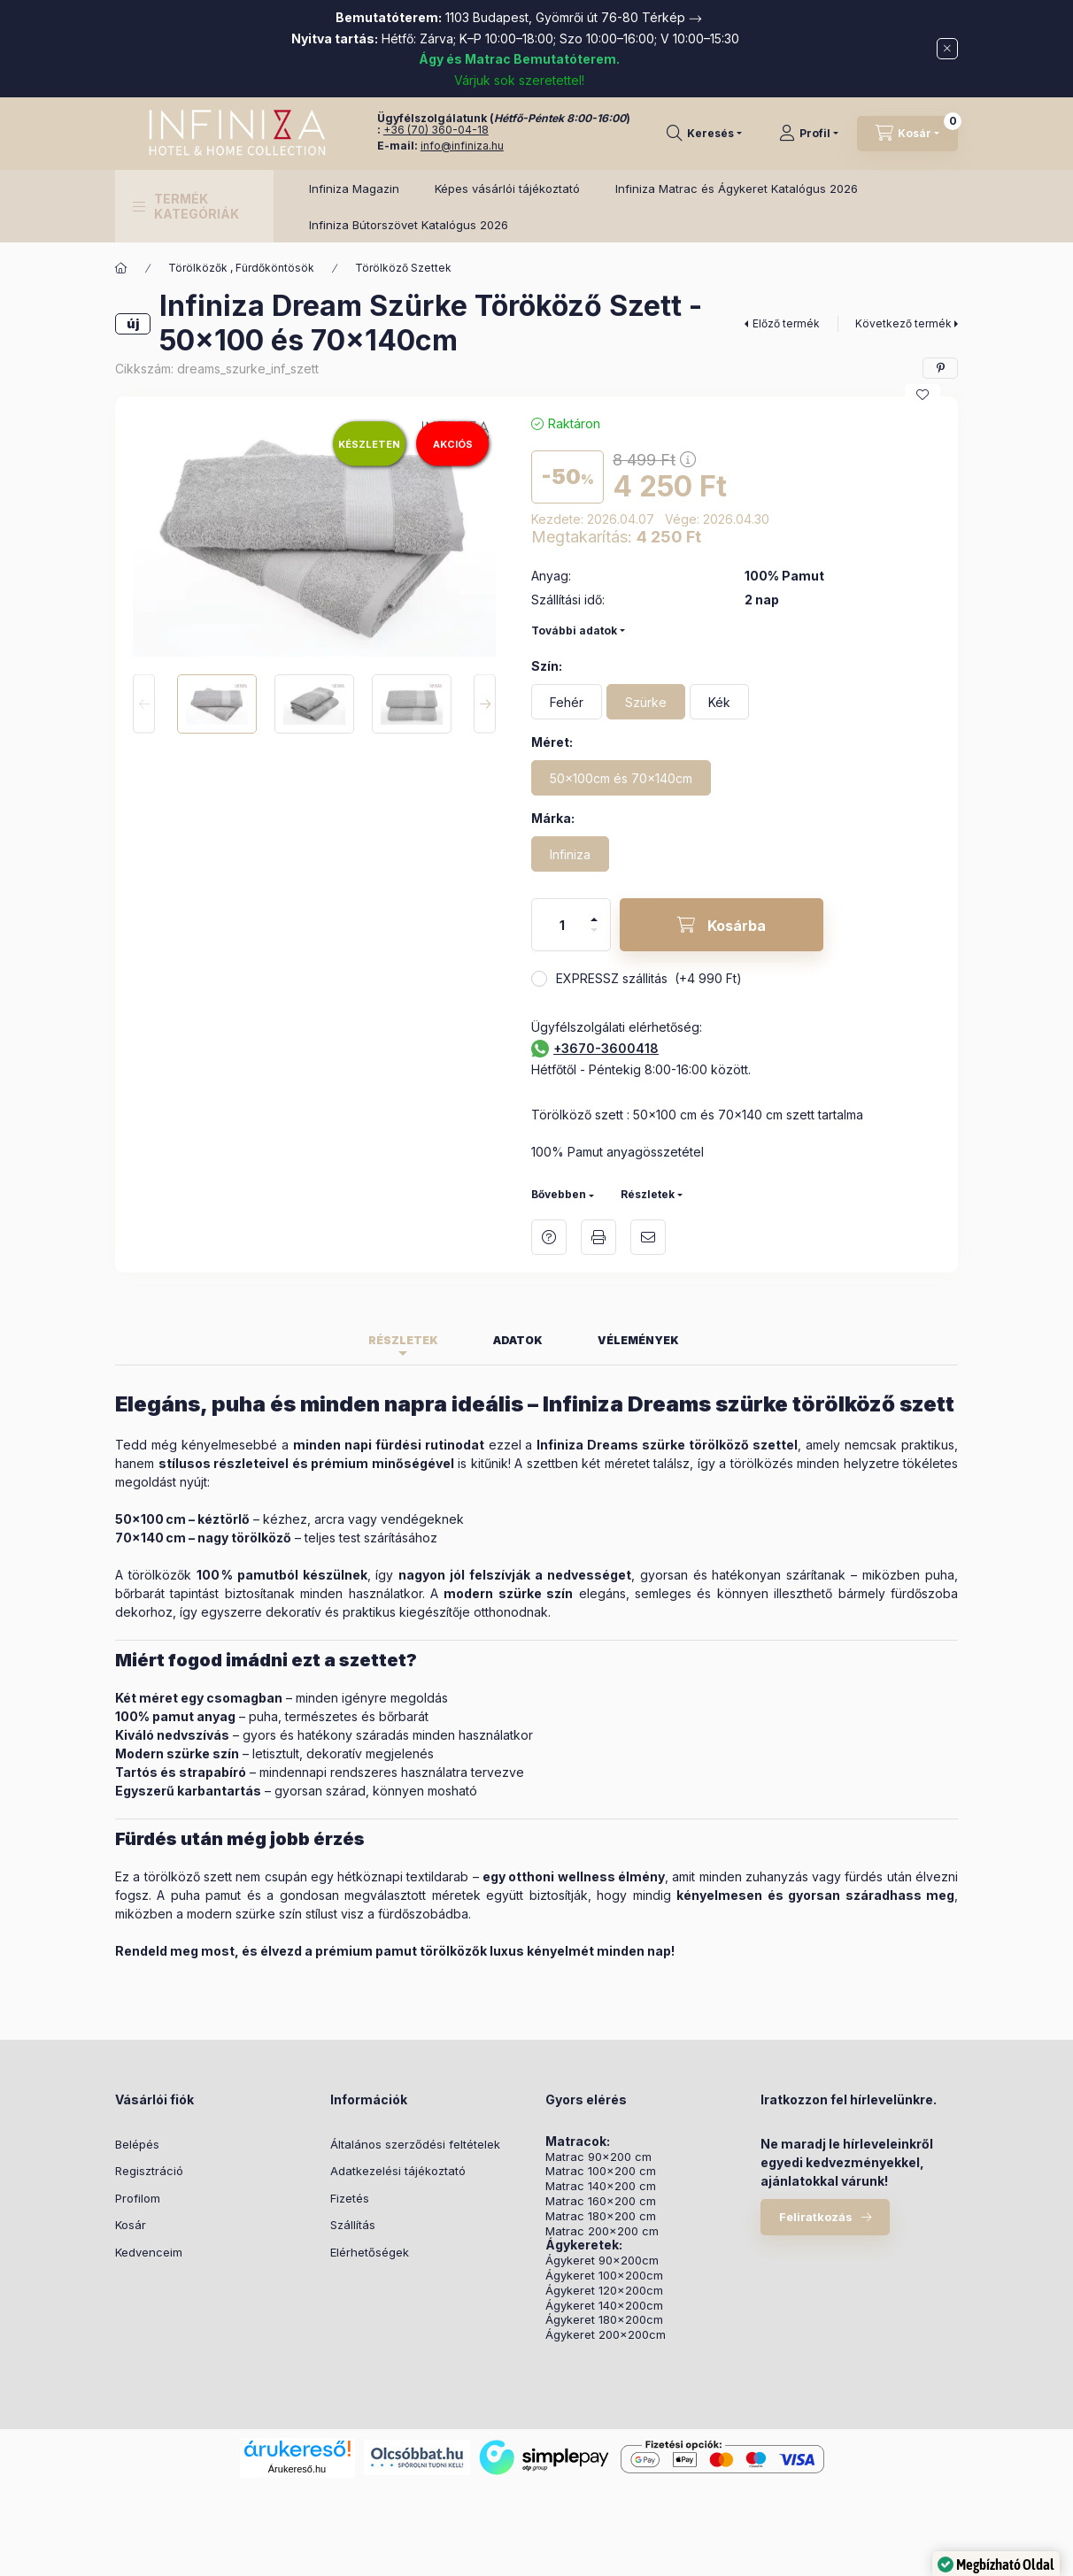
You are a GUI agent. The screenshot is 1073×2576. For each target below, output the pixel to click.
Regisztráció (149, 2171)
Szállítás (352, 2225)
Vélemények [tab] (638, 1340)
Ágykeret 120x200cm (604, 2290)
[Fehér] (566, 701)
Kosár (130, 2225)
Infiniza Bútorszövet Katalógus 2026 (408, 225)
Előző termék (786, 323)
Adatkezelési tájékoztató (398, 2171)
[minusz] (594, 937)
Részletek (648, 1194)
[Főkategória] (121, 268)
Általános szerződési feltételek (415, 2144)
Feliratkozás (816, 2217)
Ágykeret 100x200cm (604, 2275)
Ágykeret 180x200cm (604, 2319)
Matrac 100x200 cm (600, 2171)
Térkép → (672, 17)
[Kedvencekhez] (922, 394)
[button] (194, 206)
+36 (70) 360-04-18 (436, 129)
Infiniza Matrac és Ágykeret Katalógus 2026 (736, 188)
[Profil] (808, 133)
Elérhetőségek (369, 2252)
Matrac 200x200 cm (602, 2231)
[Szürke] (645, 701)
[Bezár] (947, 48)
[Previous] (144, 704)
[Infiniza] (570, 854)
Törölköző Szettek (403, 267)
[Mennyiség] (562, 924)
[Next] (485, 704)
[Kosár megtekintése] (907, 133)
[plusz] (594, 912)
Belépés (137, 2144)
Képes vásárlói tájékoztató (507, 188)
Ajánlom (648, 1237)
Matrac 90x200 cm (598, 2157)
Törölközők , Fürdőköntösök (241, 267)
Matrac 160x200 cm (600, 2201)
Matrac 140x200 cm (600, 2186)
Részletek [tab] (403, 1340)
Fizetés (349, 2198)
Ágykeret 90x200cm (602, 2260)
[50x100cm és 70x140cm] (621, 778)
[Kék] (719, 701)
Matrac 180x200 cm (600, 2216)
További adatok (574, 630)
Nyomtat (598, 1237)
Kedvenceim (148, 2252)
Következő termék (903, 323)
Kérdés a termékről (549, 1237)
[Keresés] (704, 133)
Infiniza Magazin (354, 188)
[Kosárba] (721, 924)
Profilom (137, 2198)
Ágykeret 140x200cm (604, 2305)
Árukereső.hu (297, 2469)
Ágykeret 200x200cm (605, 2334)
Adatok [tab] (518, 1340)
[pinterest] (940, 368)
